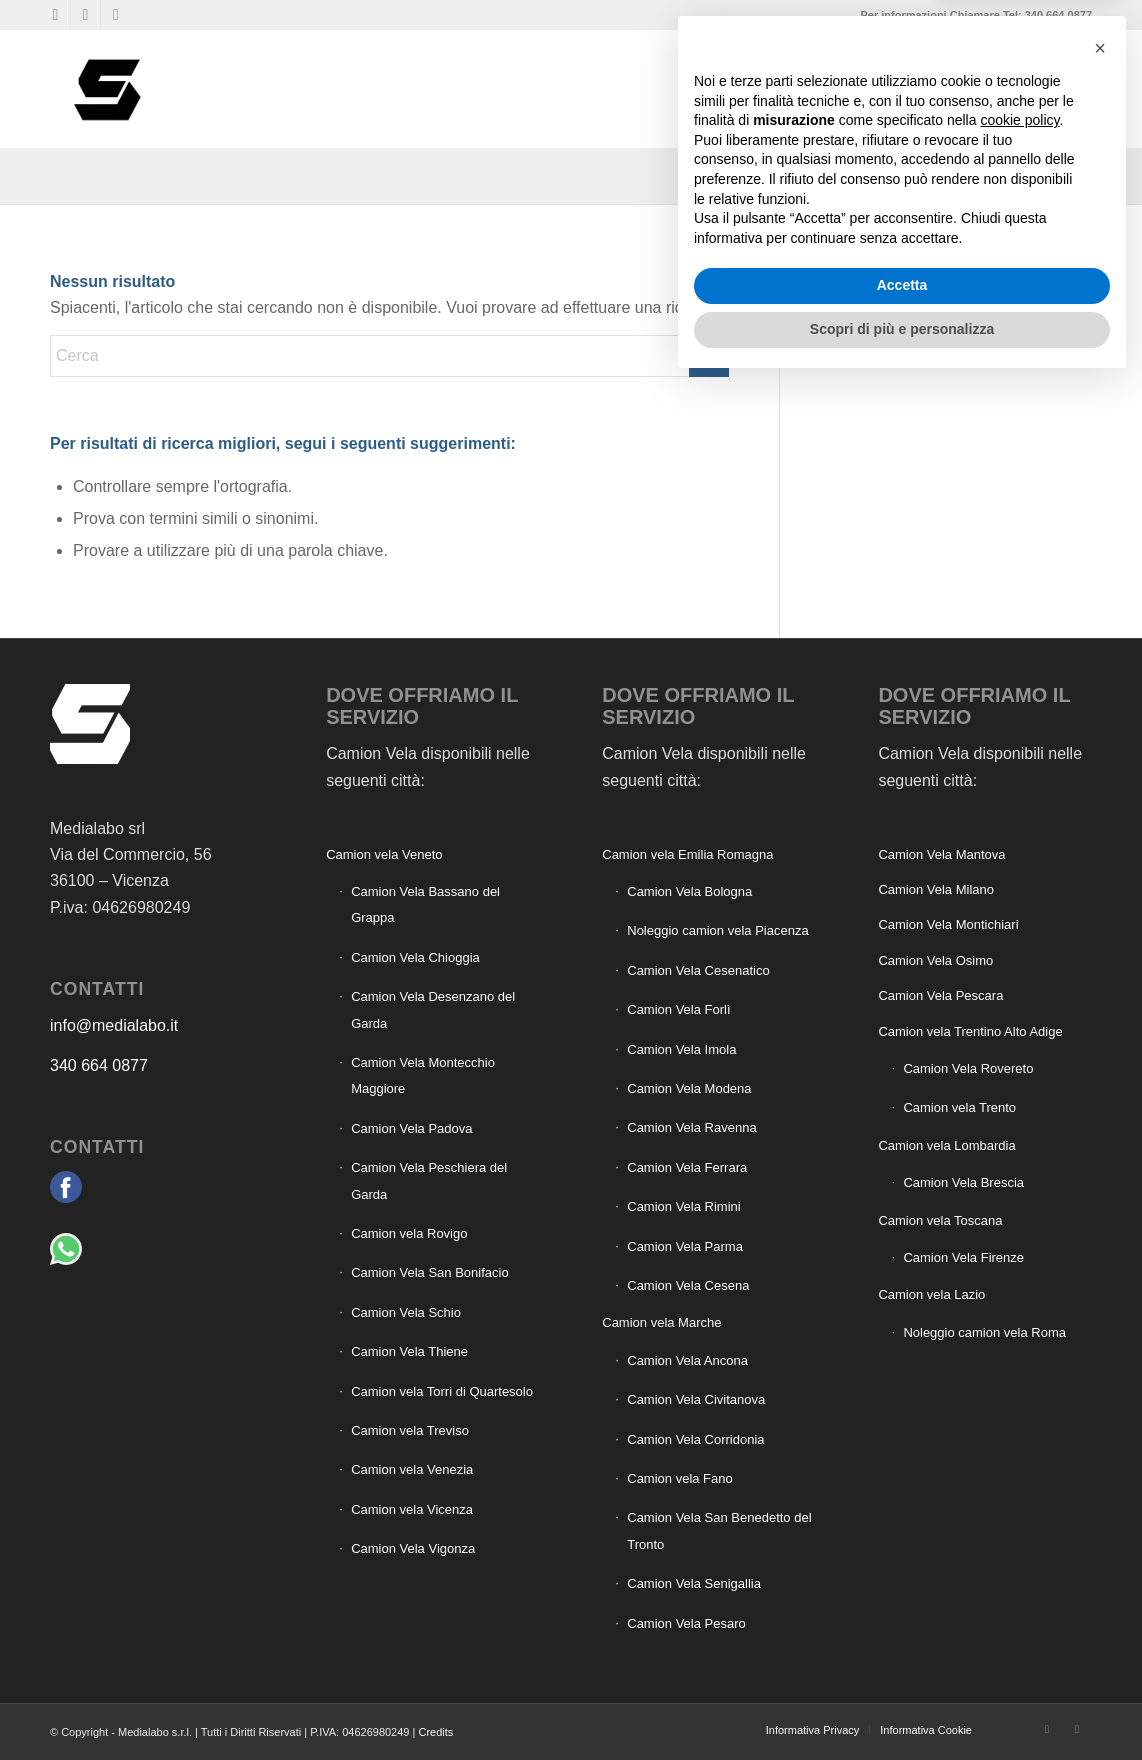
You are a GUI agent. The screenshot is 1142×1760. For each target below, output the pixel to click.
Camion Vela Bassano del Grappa (425, 904)
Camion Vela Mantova (941, 854)
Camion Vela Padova (411, 1128)
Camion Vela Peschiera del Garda (429, 1180)
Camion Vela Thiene (409, 1351)
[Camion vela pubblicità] (109, 89)
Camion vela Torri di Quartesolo (442, 1391)
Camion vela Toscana (940, 1220)
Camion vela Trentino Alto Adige (970, 1031)
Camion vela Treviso (410, 1430)
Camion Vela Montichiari (948, 924)
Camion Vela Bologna (689, 891)
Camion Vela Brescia (963, 1182)
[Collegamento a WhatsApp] (85, 15)
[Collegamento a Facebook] (55, 15)
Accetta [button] (902, 1662)
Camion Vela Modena (689, 1088)
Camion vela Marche (661, 1322)
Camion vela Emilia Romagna (687, 854)
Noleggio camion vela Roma (984, 1332)
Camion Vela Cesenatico (698, 970)
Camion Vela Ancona (687, 1360)
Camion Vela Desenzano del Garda (433, 1009)
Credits (435, 1732)
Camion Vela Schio (406, 1312)
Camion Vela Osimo (935, 960)
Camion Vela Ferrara (687, 1167)
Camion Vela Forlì (678, 1009)
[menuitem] (782, 89)
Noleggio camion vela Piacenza (717, 930)
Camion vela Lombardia (946, 1145)
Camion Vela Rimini (683, 1206)
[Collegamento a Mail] (116, 15)
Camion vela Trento (959, 1107)
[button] (1100, 1424)
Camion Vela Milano (936, 889)
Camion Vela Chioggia (415, 957)
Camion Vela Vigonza (413, 1548)
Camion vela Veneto (384, 854)
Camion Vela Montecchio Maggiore (423, 1075)
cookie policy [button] (1019, 1497)
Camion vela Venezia (412, 1469)
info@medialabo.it (114, 1025)
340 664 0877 (99, 1065)
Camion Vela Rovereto (968, 1068)
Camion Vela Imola (681, 1049)
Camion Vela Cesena (688, 1285)
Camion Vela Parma (685, 1246)
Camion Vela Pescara (940, 995)
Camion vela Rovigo (409, 1233)
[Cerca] (1076, 89)
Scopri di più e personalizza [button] (902, 1705)
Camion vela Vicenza (412, 1509)
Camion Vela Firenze (963, 1257)
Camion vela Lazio (931, 1294)
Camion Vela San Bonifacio (430, 1272)
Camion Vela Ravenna (691, 1127)
